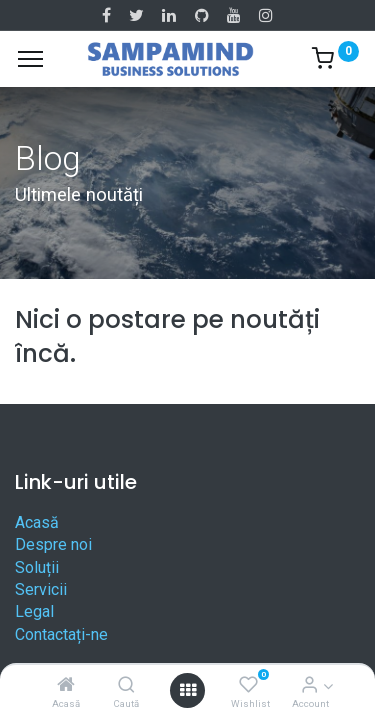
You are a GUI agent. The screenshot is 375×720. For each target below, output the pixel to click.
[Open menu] (188, 690)
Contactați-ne (61, 634)
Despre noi (53, 544)
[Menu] (30, 59)
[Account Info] (309, 685)
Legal (34, 611)
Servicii (41, 589)
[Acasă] (66, 685)
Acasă (37, 522)
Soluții (37, 567)
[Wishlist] (248, 685)
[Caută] (126, 685)
